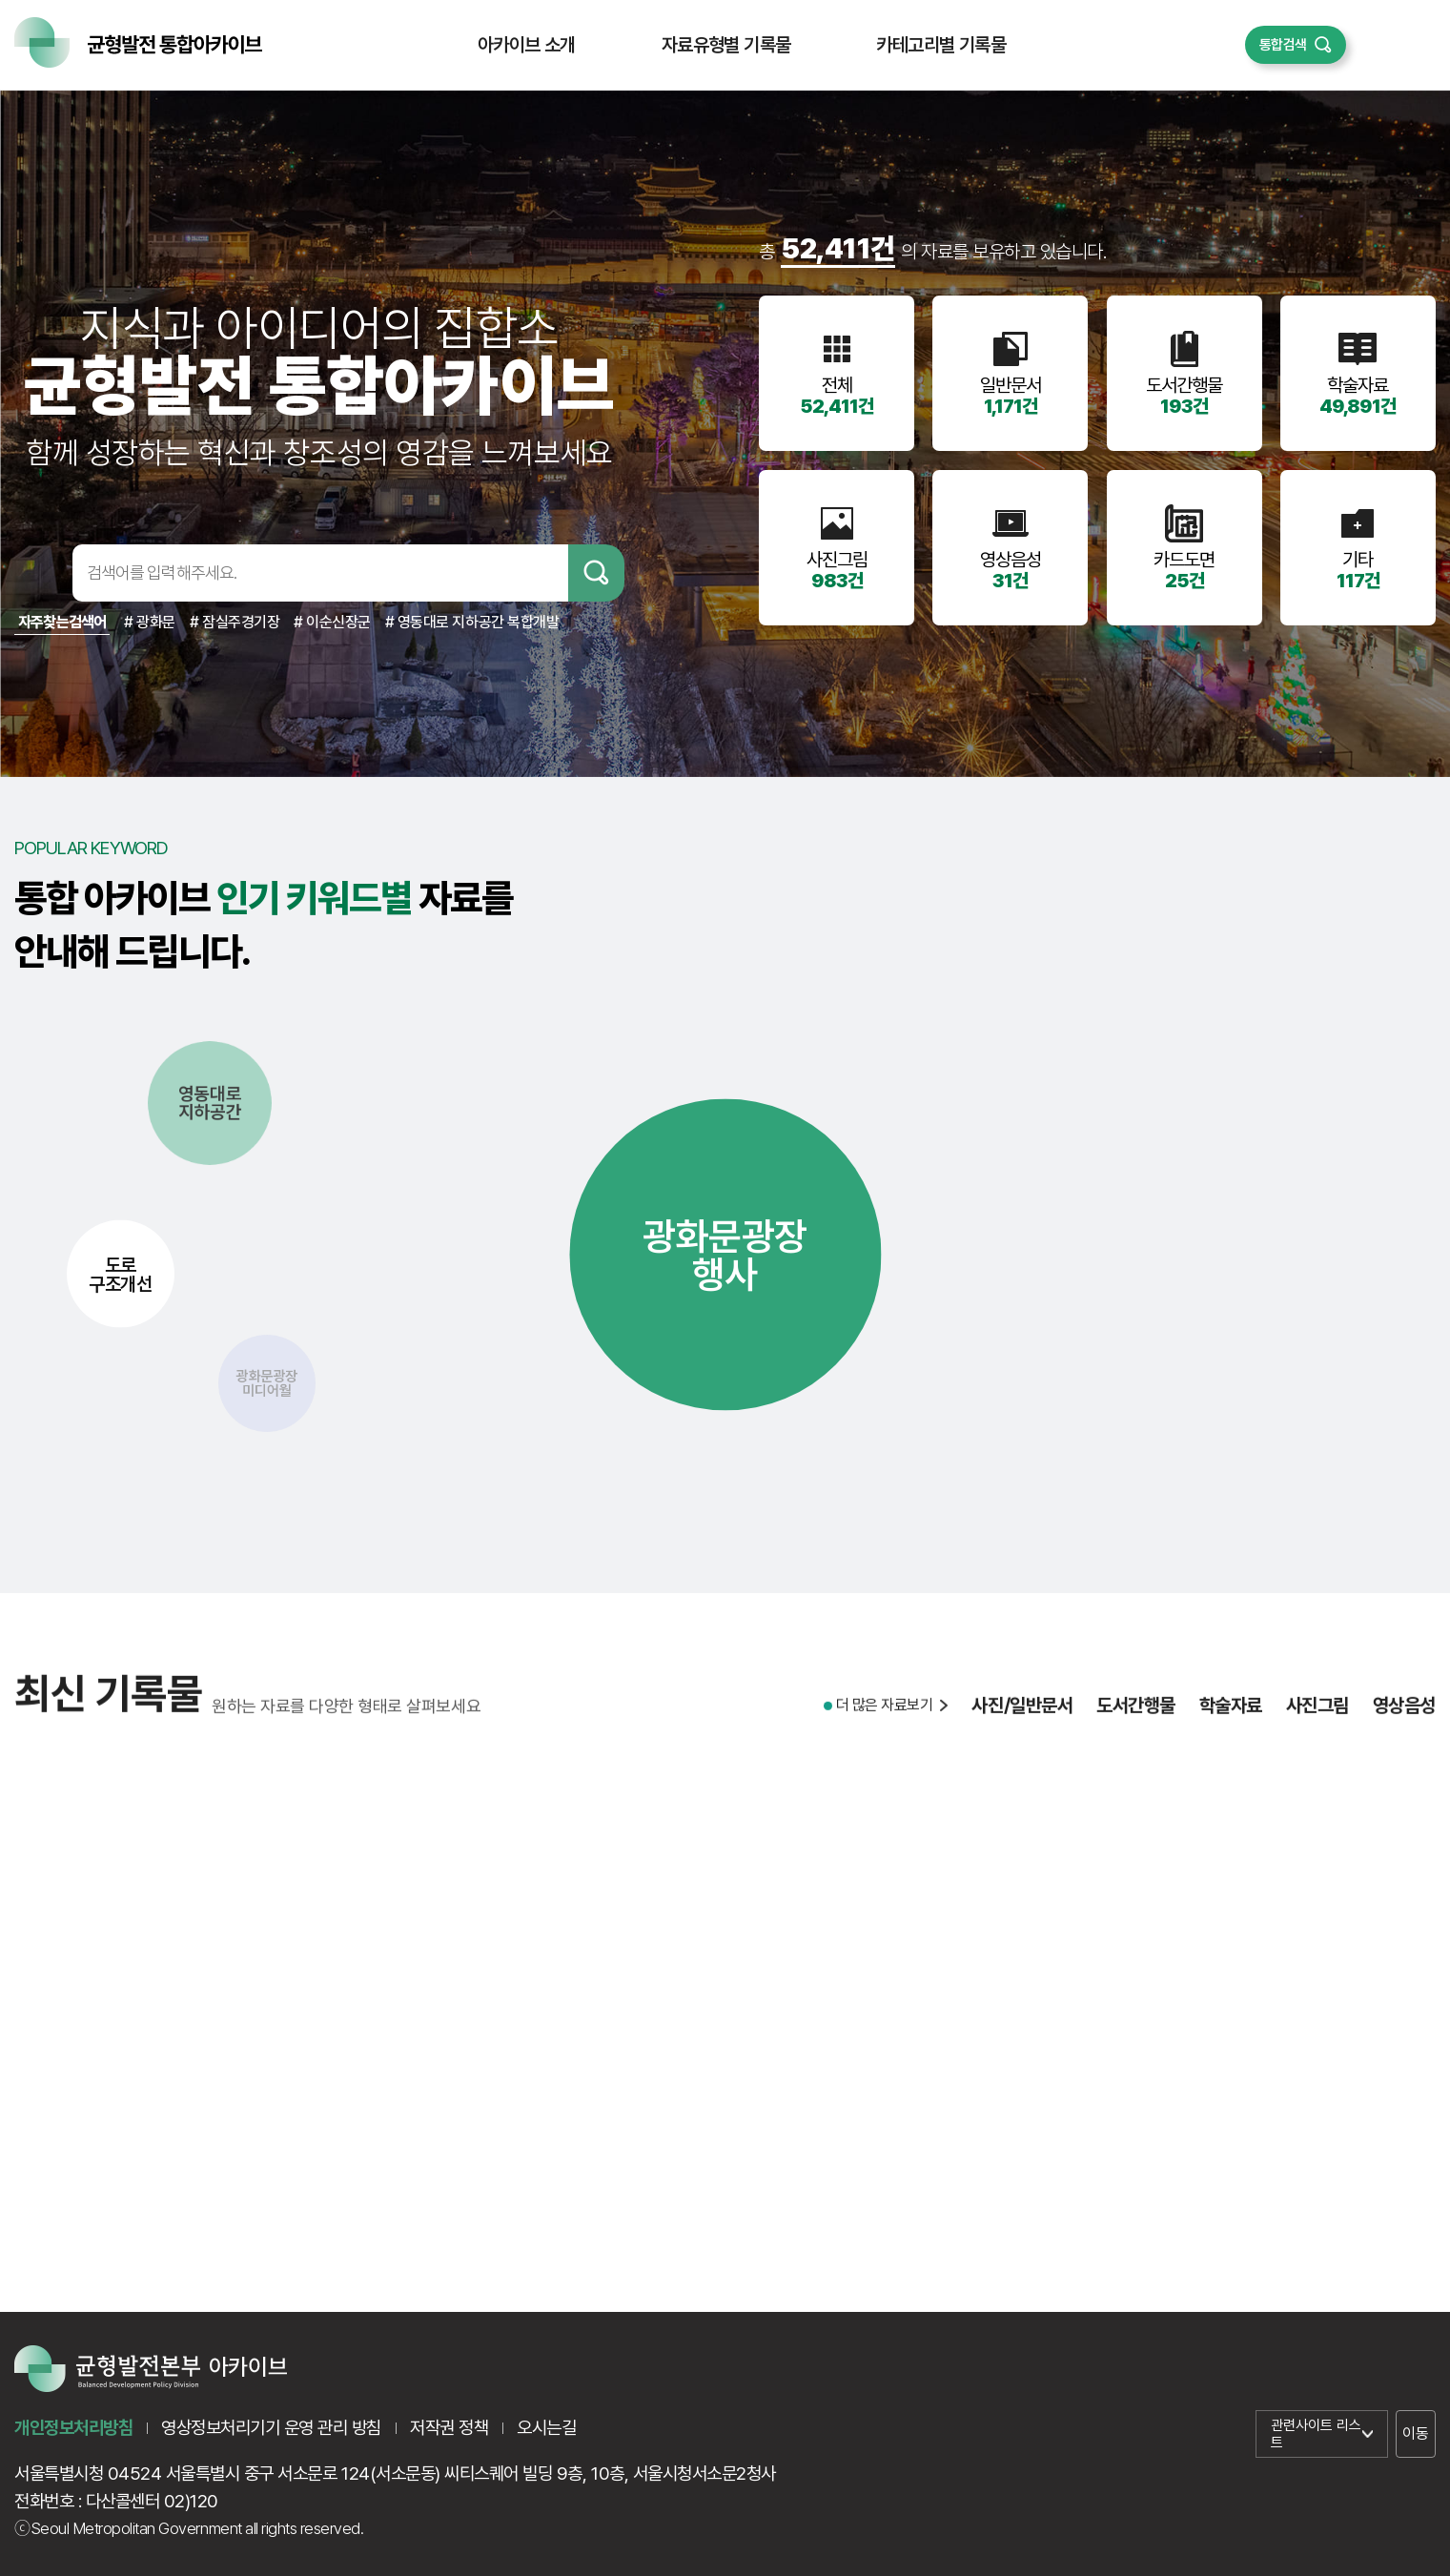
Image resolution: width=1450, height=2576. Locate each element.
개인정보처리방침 (73, 2428)
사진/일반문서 (1021, 1717)
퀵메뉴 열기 (1391, 45)
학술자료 (1230, 1717)
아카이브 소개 (527, 44)
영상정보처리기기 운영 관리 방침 (271, 2428)
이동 (1415, 2433)
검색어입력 (40, 573)
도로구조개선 (120, 1274)
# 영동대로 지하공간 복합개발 (472, 622)
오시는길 (546, 2428)
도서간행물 (1135, 1717)
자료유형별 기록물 (726, 44)
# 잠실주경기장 (234, 622)
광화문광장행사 (725, 1255)
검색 (596, 573)
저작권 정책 (449, 2428)
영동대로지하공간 (210, 1103)
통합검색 (1283, 44)
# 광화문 (149, 622)
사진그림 (1317, 1717)
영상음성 (1404, 1717)
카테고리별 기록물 (941, 44)
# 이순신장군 (332, 622)
